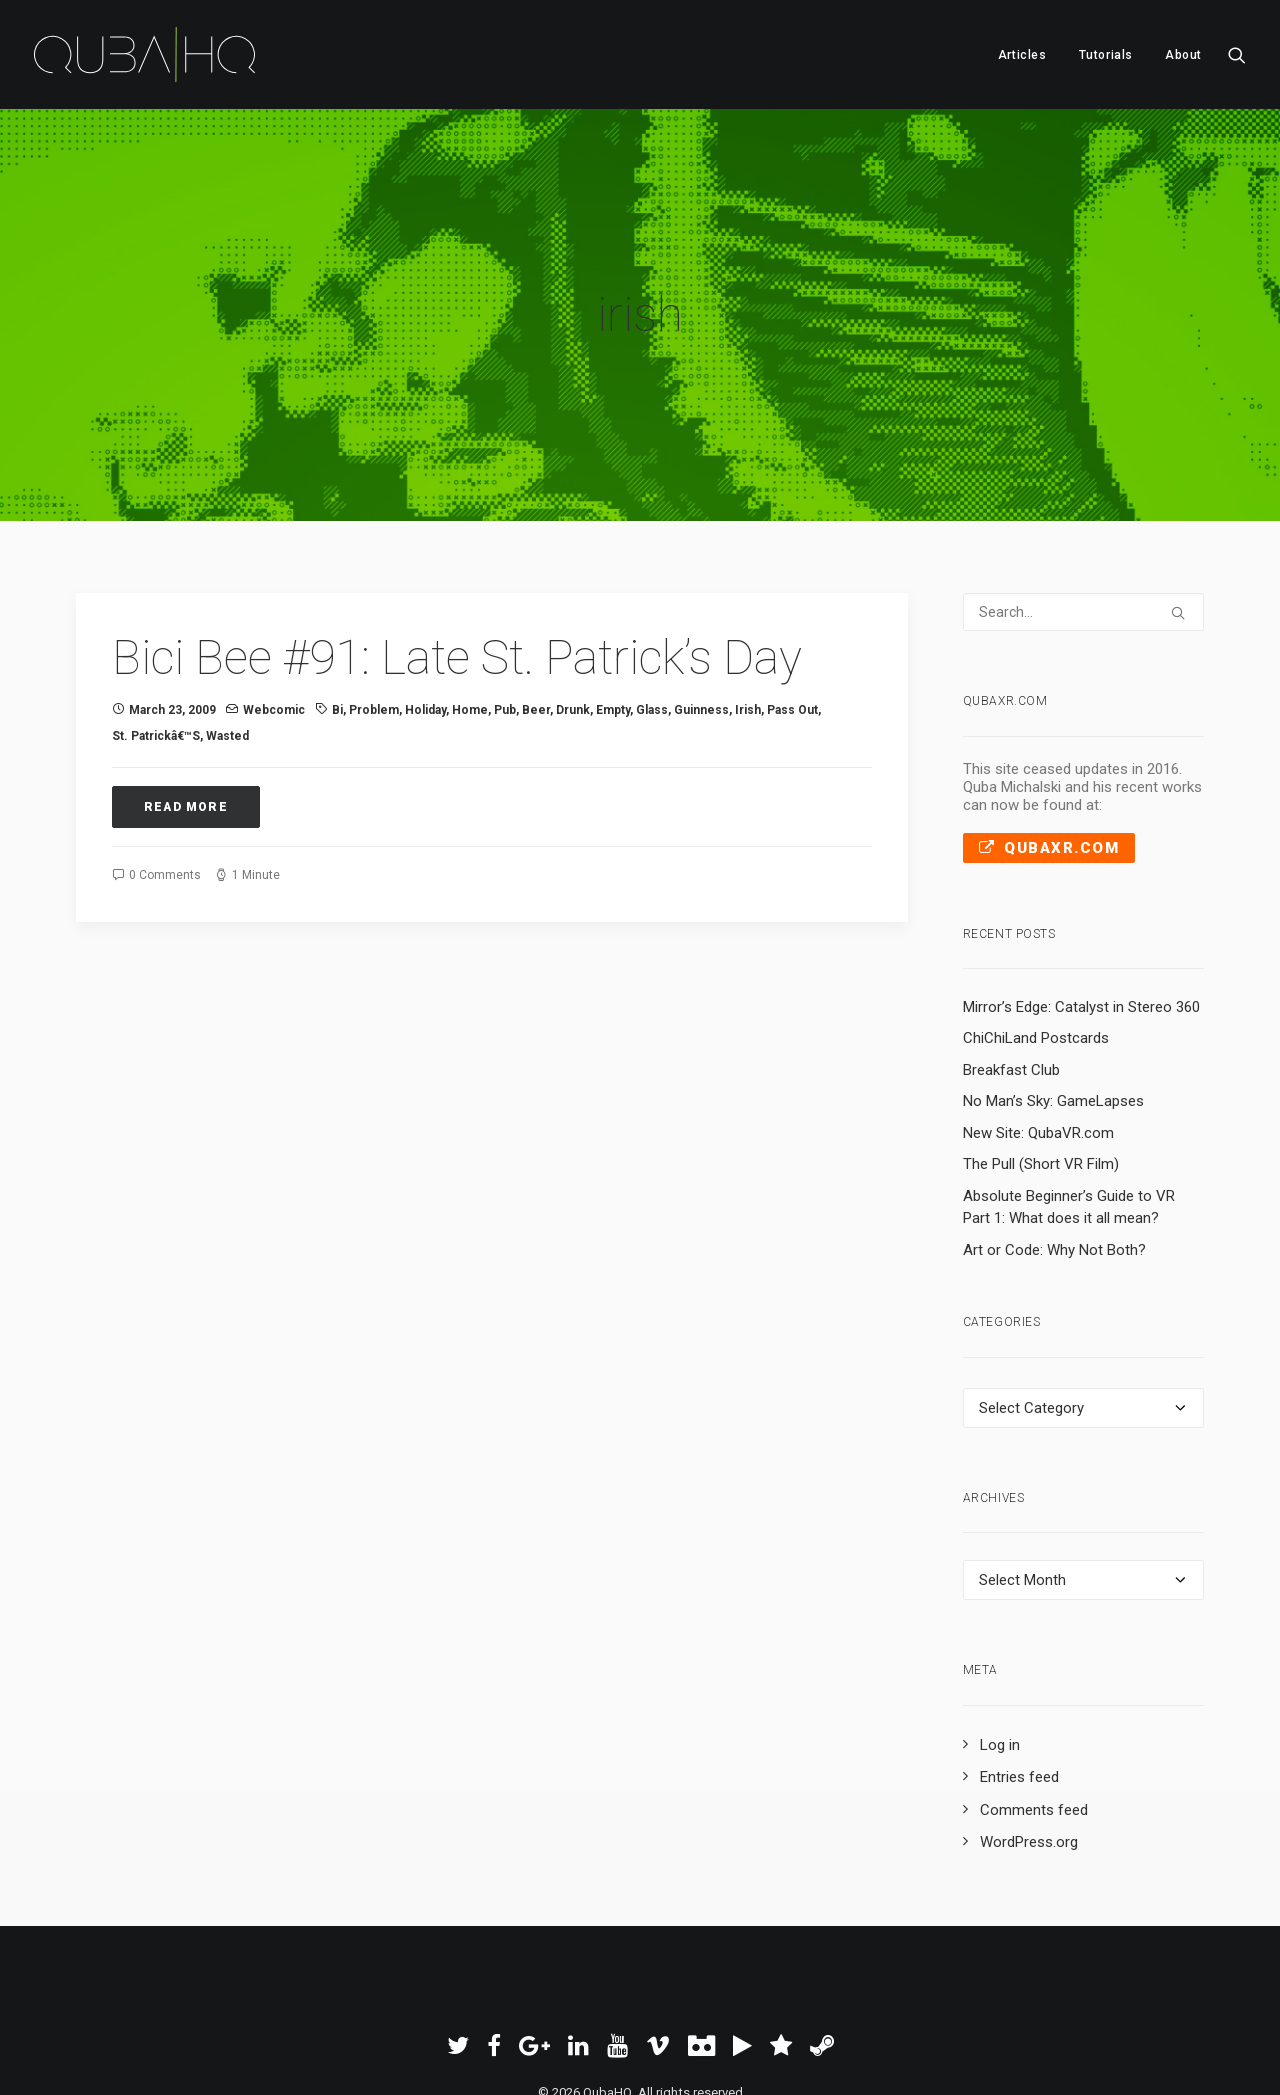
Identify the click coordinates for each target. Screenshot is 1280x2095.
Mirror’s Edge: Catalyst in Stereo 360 (1081, 913)
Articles (1022, 55)
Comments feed (1034, 1715)
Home (470, 616)
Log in (1000, 1650)
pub (505, 616)
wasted (227, 642)
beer (536, 616)
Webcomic (274, 616)
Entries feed (1019, 1683)
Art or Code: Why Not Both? (1054, 1156)
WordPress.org (1029, 1748)
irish (748, 616)
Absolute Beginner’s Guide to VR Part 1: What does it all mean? (1069, 1113)
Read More (186, 712)
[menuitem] (1022, 54)
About (1183, 55)
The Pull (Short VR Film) (1041, 1070)
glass (652, 616)
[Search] (1084, 518)
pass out (792, 616)
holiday (425, 616)
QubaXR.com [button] (1049, 753)
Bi (337, 616)
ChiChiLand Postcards (1036, 944)
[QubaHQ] (144, 54)
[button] (1237, 54)
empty (613, 616)
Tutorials (1106, 55)
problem (374, 616)
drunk (573, 616)
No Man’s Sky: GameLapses (1053, 1007)
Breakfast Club (1011, 976)
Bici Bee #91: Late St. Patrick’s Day (457, 563)
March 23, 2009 (172, 616)
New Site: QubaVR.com (1038, 1039)
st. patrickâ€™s (156, 642)
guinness (701, 616)
